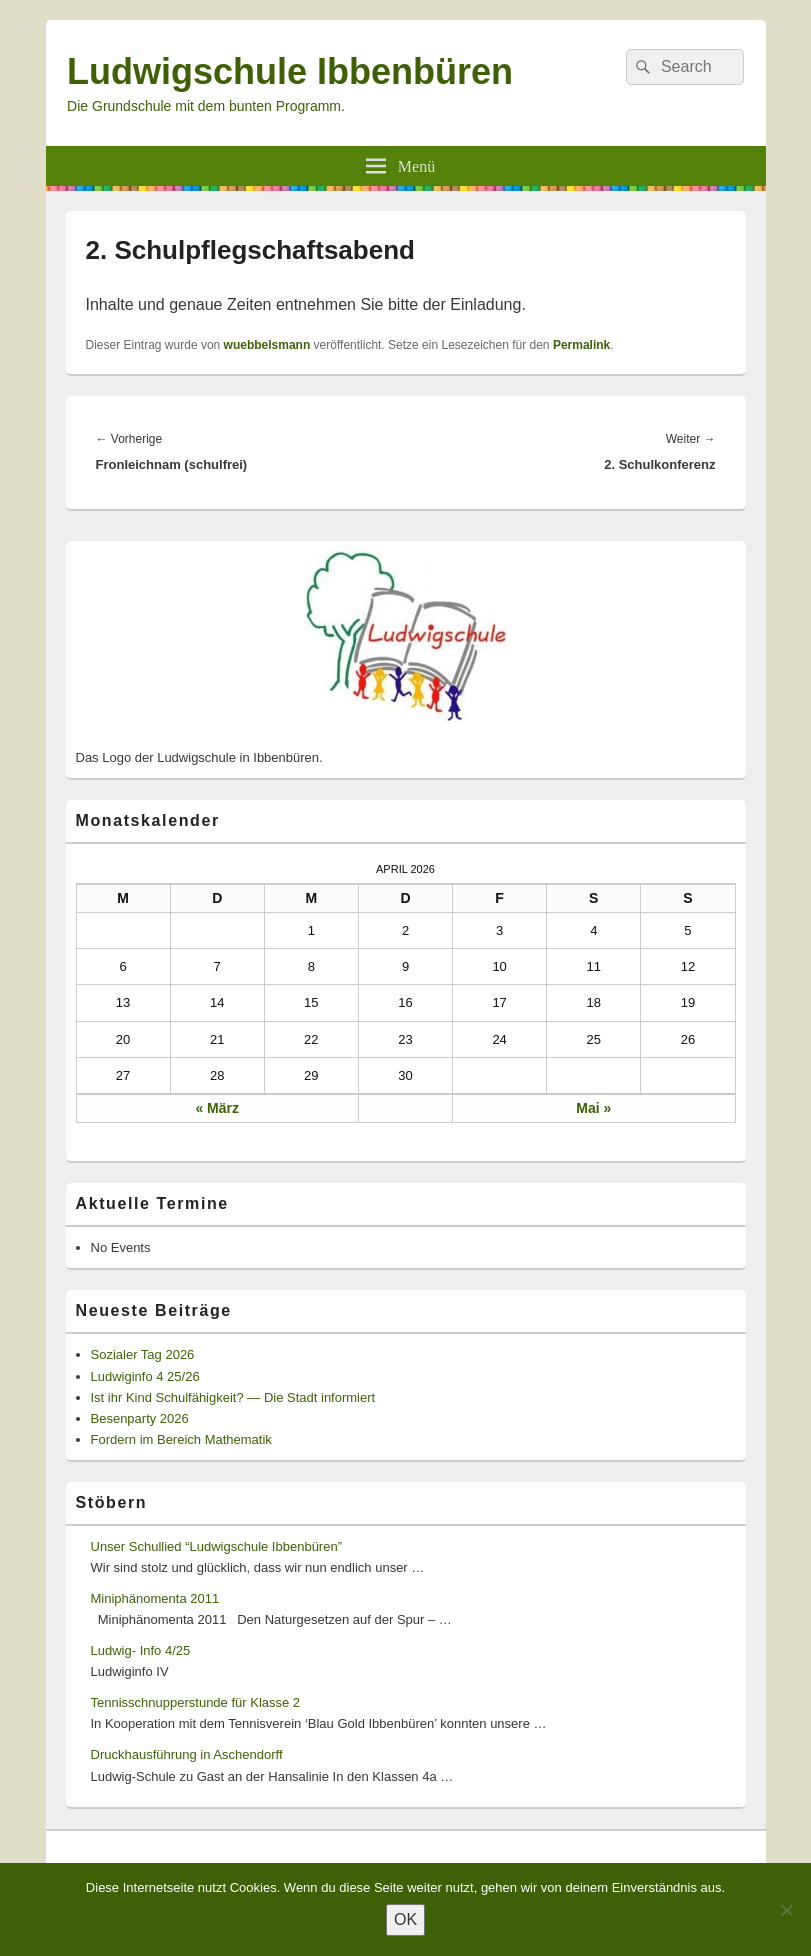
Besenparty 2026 (140, 1418)
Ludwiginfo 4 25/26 (145, 1376)
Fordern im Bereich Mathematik (181, 1439)
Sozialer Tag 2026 (143, 1354)
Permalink (581, 345)
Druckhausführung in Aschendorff (187, 1754)
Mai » (593, 1108)
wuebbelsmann (267, 345)
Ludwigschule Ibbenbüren (290, 71)
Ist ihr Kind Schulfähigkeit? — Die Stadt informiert (233, 1397)
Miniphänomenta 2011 (155, 1598)
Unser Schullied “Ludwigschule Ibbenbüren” (216, 1546)
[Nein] (786, 1910)
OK (405, 1919)
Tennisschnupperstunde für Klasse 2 (196, 1702)
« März (217, 1108)
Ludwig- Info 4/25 (141, 1650)
